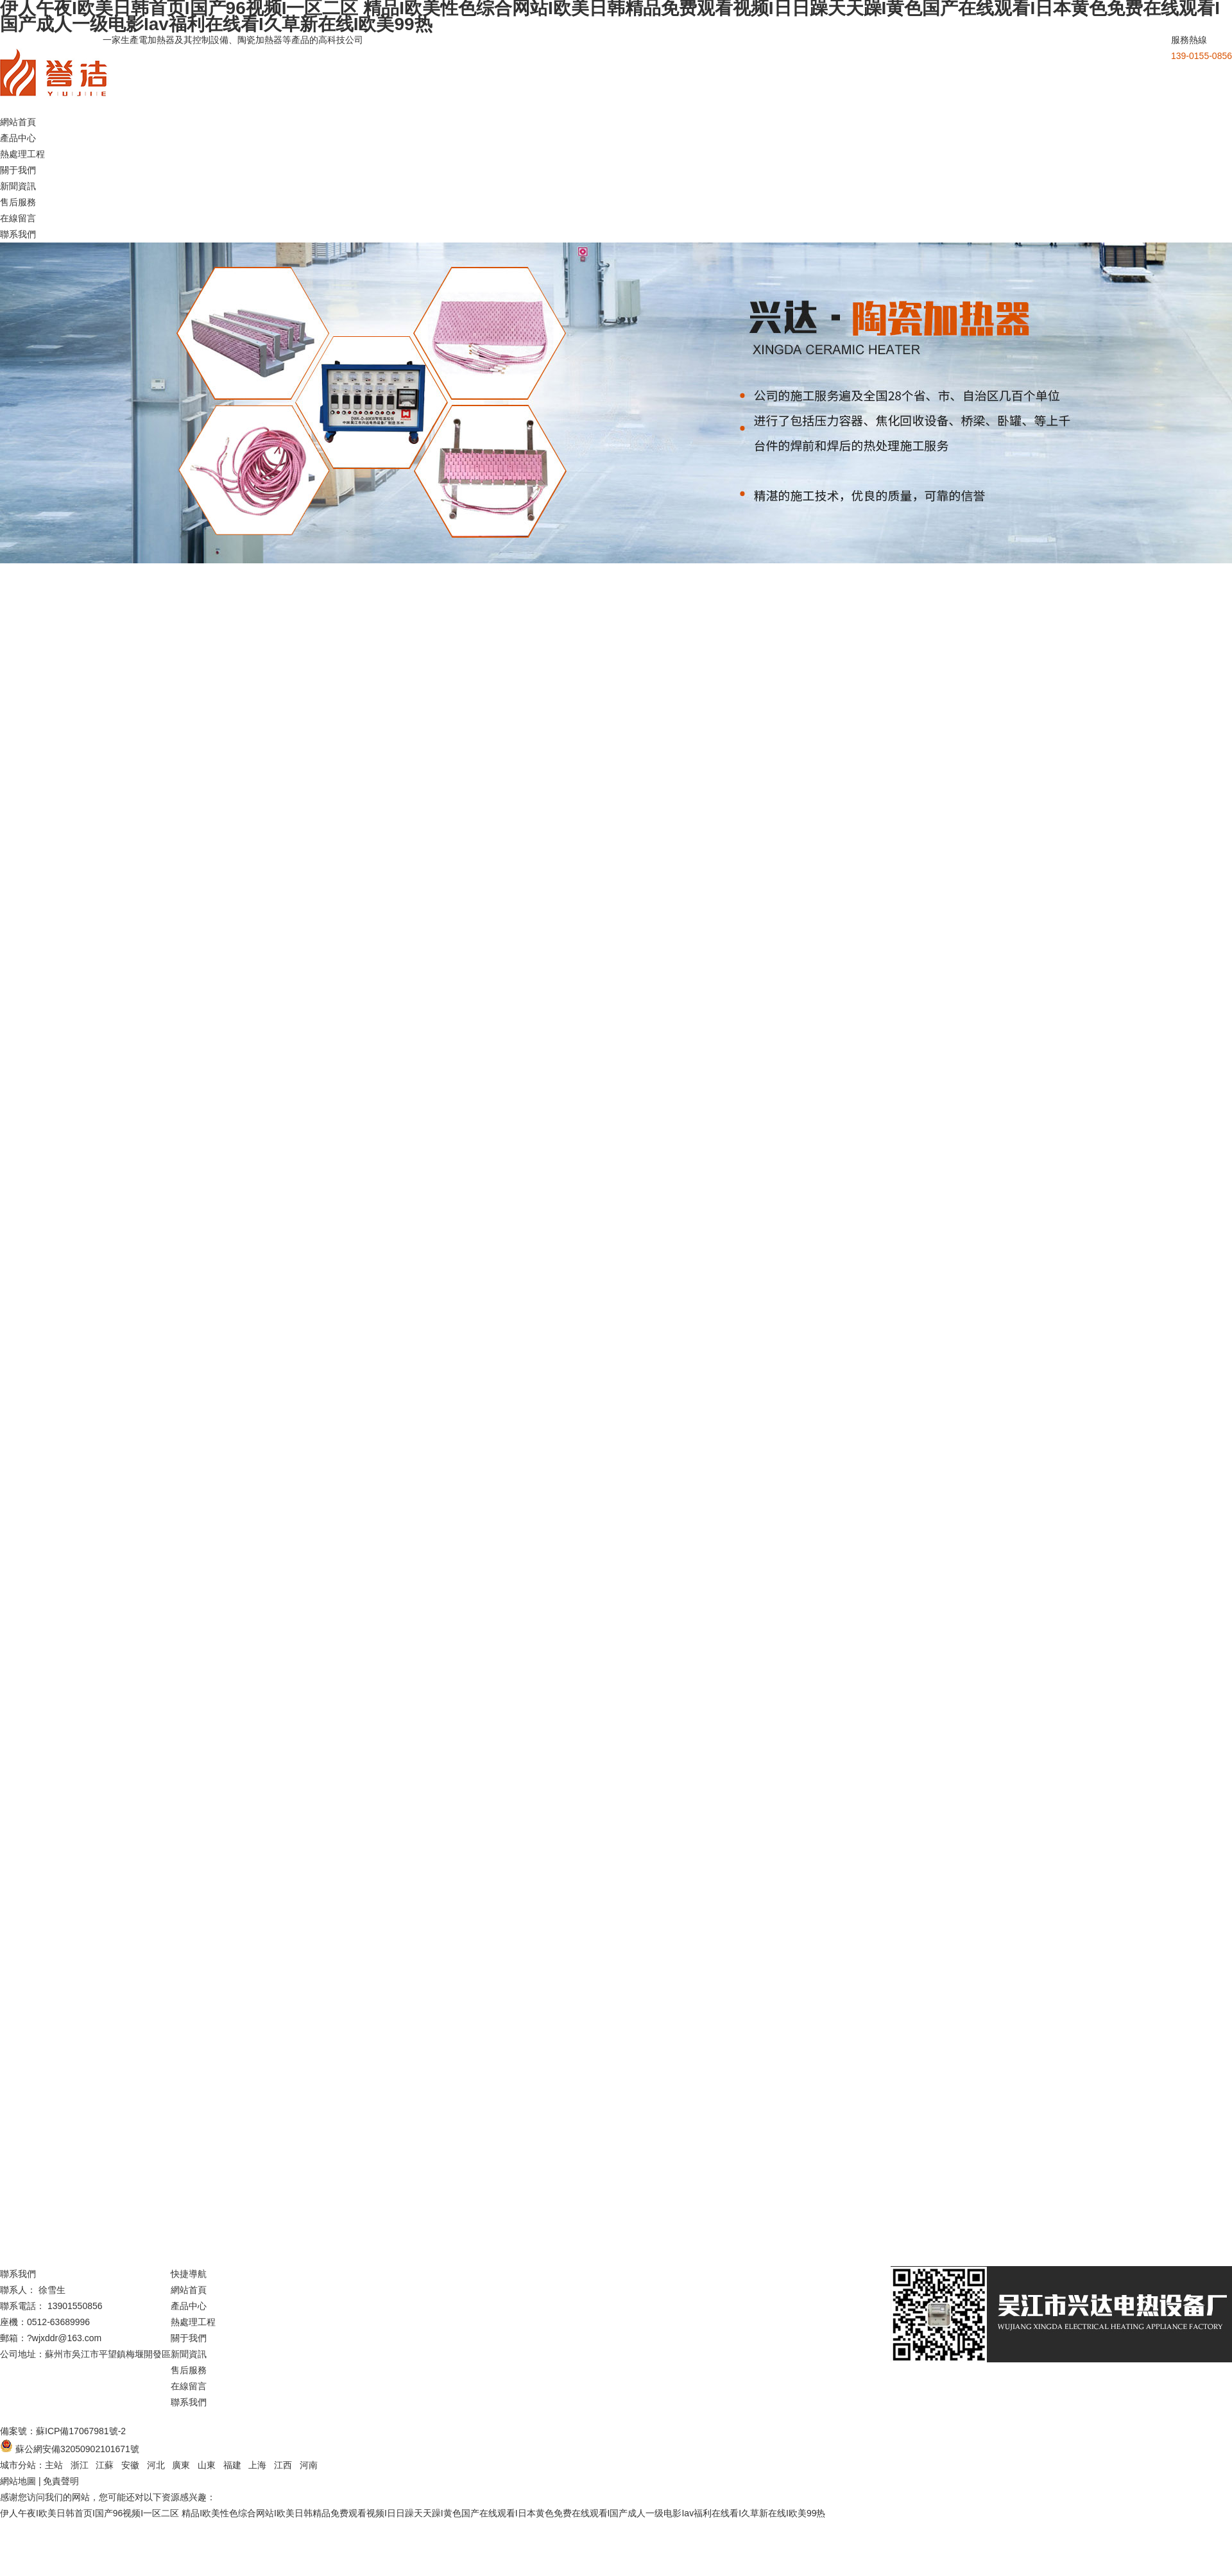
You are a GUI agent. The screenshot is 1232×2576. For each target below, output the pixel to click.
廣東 (181, 2465)
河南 (309, 2465)
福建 (232, 2465)
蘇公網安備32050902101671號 (77, 2449)
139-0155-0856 (1201, 56)
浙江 (80, 2465)
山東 (207, 2465)
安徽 (130, 2465)
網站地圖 (18, 2481)
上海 (257, 2465)
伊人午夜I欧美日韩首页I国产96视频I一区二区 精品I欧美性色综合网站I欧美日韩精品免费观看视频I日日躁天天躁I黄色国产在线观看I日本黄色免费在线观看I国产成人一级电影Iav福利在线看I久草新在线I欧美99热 (413, 2513)
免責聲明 (61, 2481)
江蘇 (105, 2465)
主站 (54, 2465)
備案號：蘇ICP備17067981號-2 (63, 2431)
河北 (156, 2465)
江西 (283, 2465)
